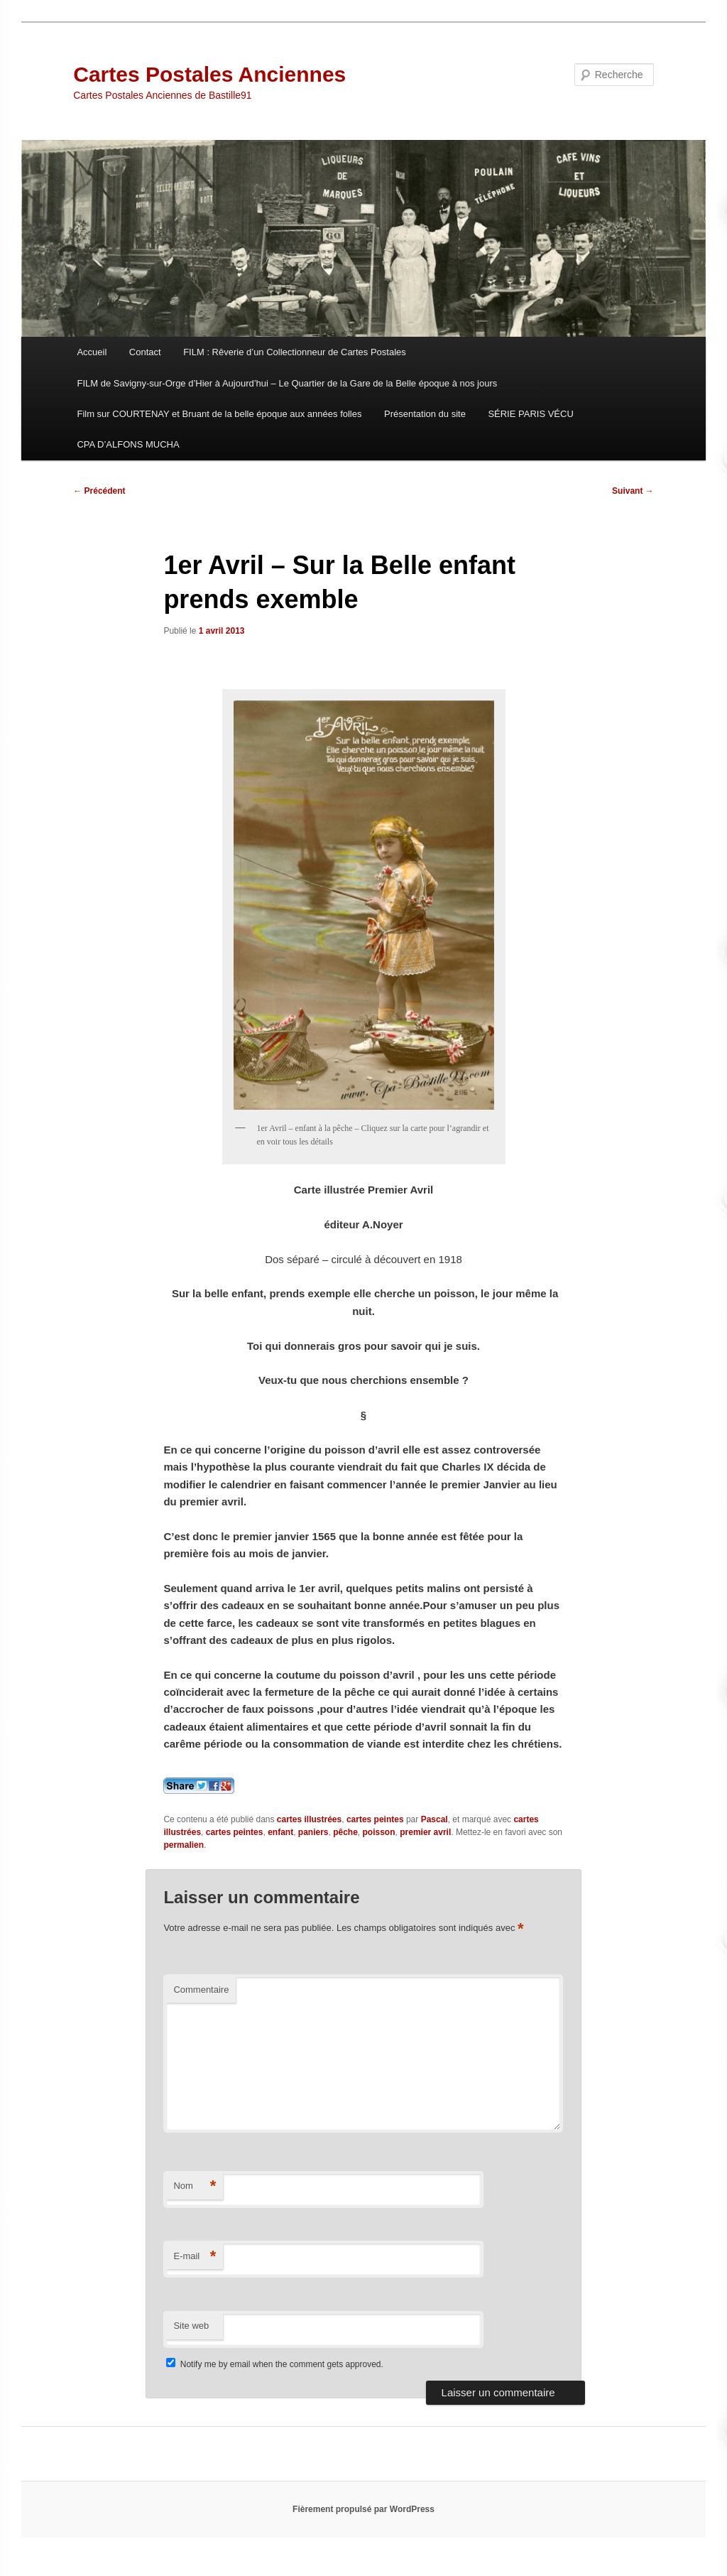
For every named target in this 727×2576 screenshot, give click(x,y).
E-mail (194, 2256)
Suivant (633, 491)
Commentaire (201, 1989)
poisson (379, 1832)
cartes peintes (375, 1819)
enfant (280, 1832)
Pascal (434, 1819)
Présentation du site (425, 413)
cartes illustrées (309, 1819)
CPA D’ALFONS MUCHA (128, 444)
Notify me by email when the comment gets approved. (274, 2364)
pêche (345, 1832)
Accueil (91, 352)
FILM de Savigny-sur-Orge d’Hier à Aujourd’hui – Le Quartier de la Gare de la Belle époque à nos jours (287, 383)
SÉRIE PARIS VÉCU (530, 413)
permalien (183, 1845)
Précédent (99, 491)
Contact (145, 352)
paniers (313, 1832)
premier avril (425, 1832)
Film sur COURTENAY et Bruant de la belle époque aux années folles (219, 413)
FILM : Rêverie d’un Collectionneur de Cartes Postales (294, 352)
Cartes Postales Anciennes (209, 74)
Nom (194, 2186)
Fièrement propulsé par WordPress (363, 2509)
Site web (191, 2325)
